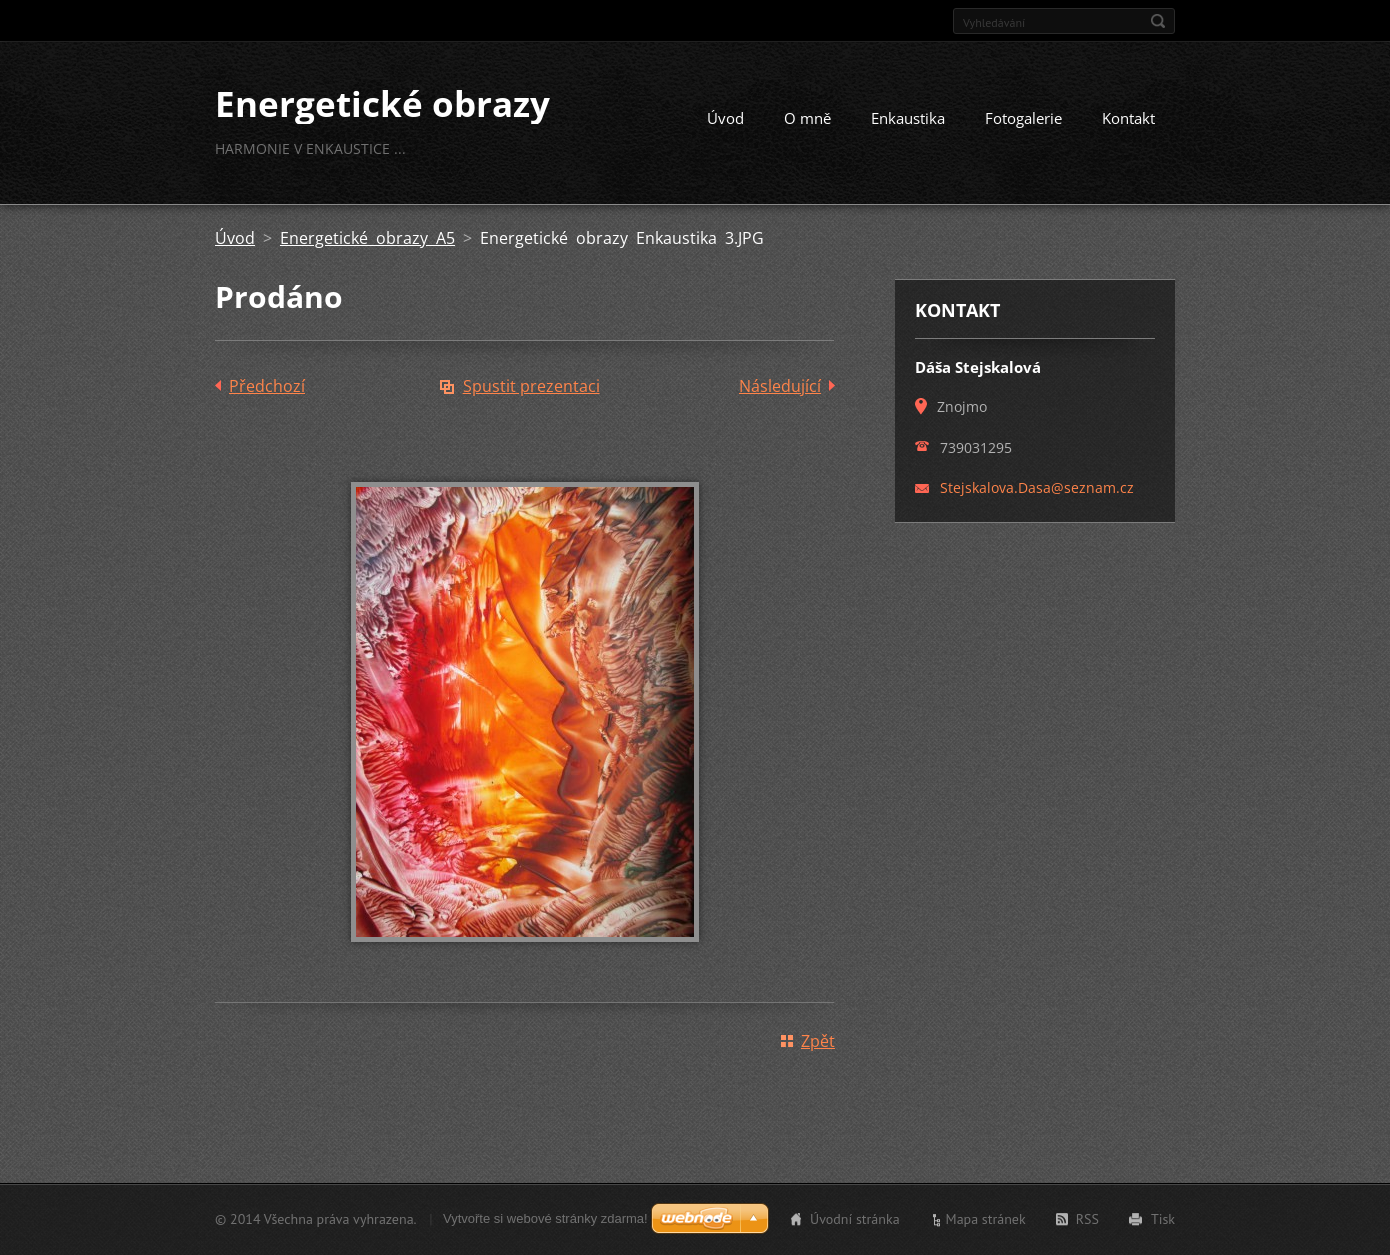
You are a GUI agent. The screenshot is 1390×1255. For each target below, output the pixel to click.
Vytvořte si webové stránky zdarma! (545, 1218)
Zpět (818, 1041)
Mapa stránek (986, 1219)
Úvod (725, 118)
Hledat (1158, 21)
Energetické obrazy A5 (367, 238)
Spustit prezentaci (531, 386)
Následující (780, 386)
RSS (1087, 1219)
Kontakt (1128, 118)
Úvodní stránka (855, 1219)
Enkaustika (908, 118)
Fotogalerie (1023, 118)
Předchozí (267, 386)
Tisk (1163, 1219)
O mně (807, 118)
